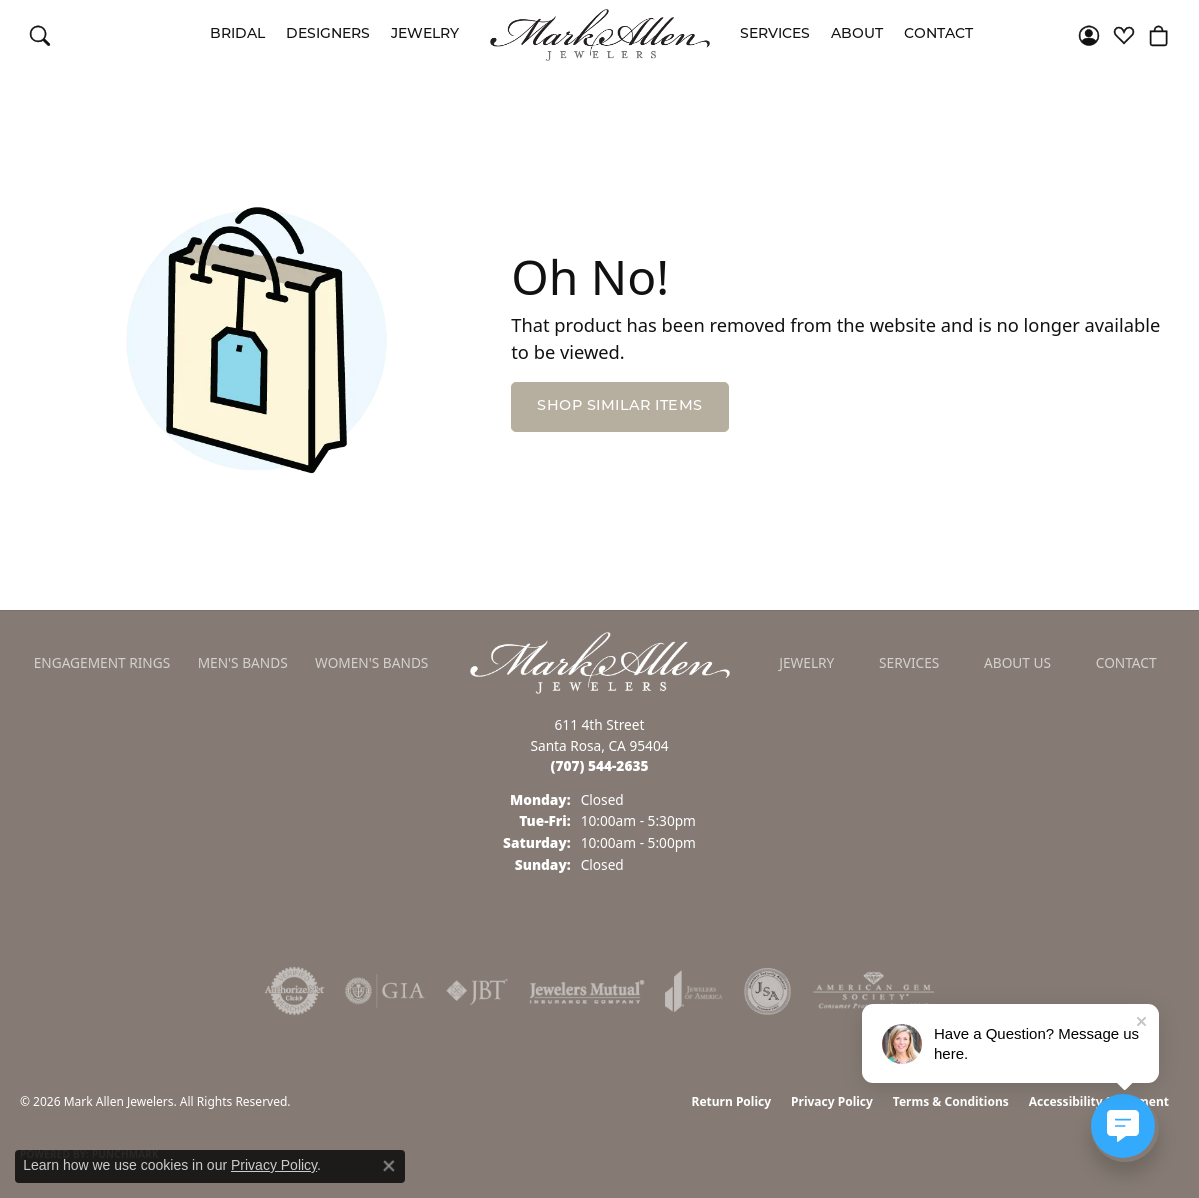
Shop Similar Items (620, 406)
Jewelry (425, 34)
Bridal (237, 34)
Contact (938, 34)
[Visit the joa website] (694, 991)
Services (775, 34)
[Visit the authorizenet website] (295, 991)
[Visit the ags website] (873, 991)
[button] (40, 35)
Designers (328, 34)
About (857, 34)
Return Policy (732, 1101)
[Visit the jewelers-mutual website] (586, 991)
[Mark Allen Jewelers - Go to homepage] (600, 661)
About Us (1017, 662)
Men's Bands (243, 662)
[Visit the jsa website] (767, 991)
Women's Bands (371, 662)
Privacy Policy (832, 1101)
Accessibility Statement (1099, 1101)
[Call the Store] (600, 765)
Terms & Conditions (951, 1101)
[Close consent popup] (389, 1166)
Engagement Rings (102, 662)
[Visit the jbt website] (477, 991)
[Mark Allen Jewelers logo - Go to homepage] (600, 35)
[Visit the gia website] (385, 991)
